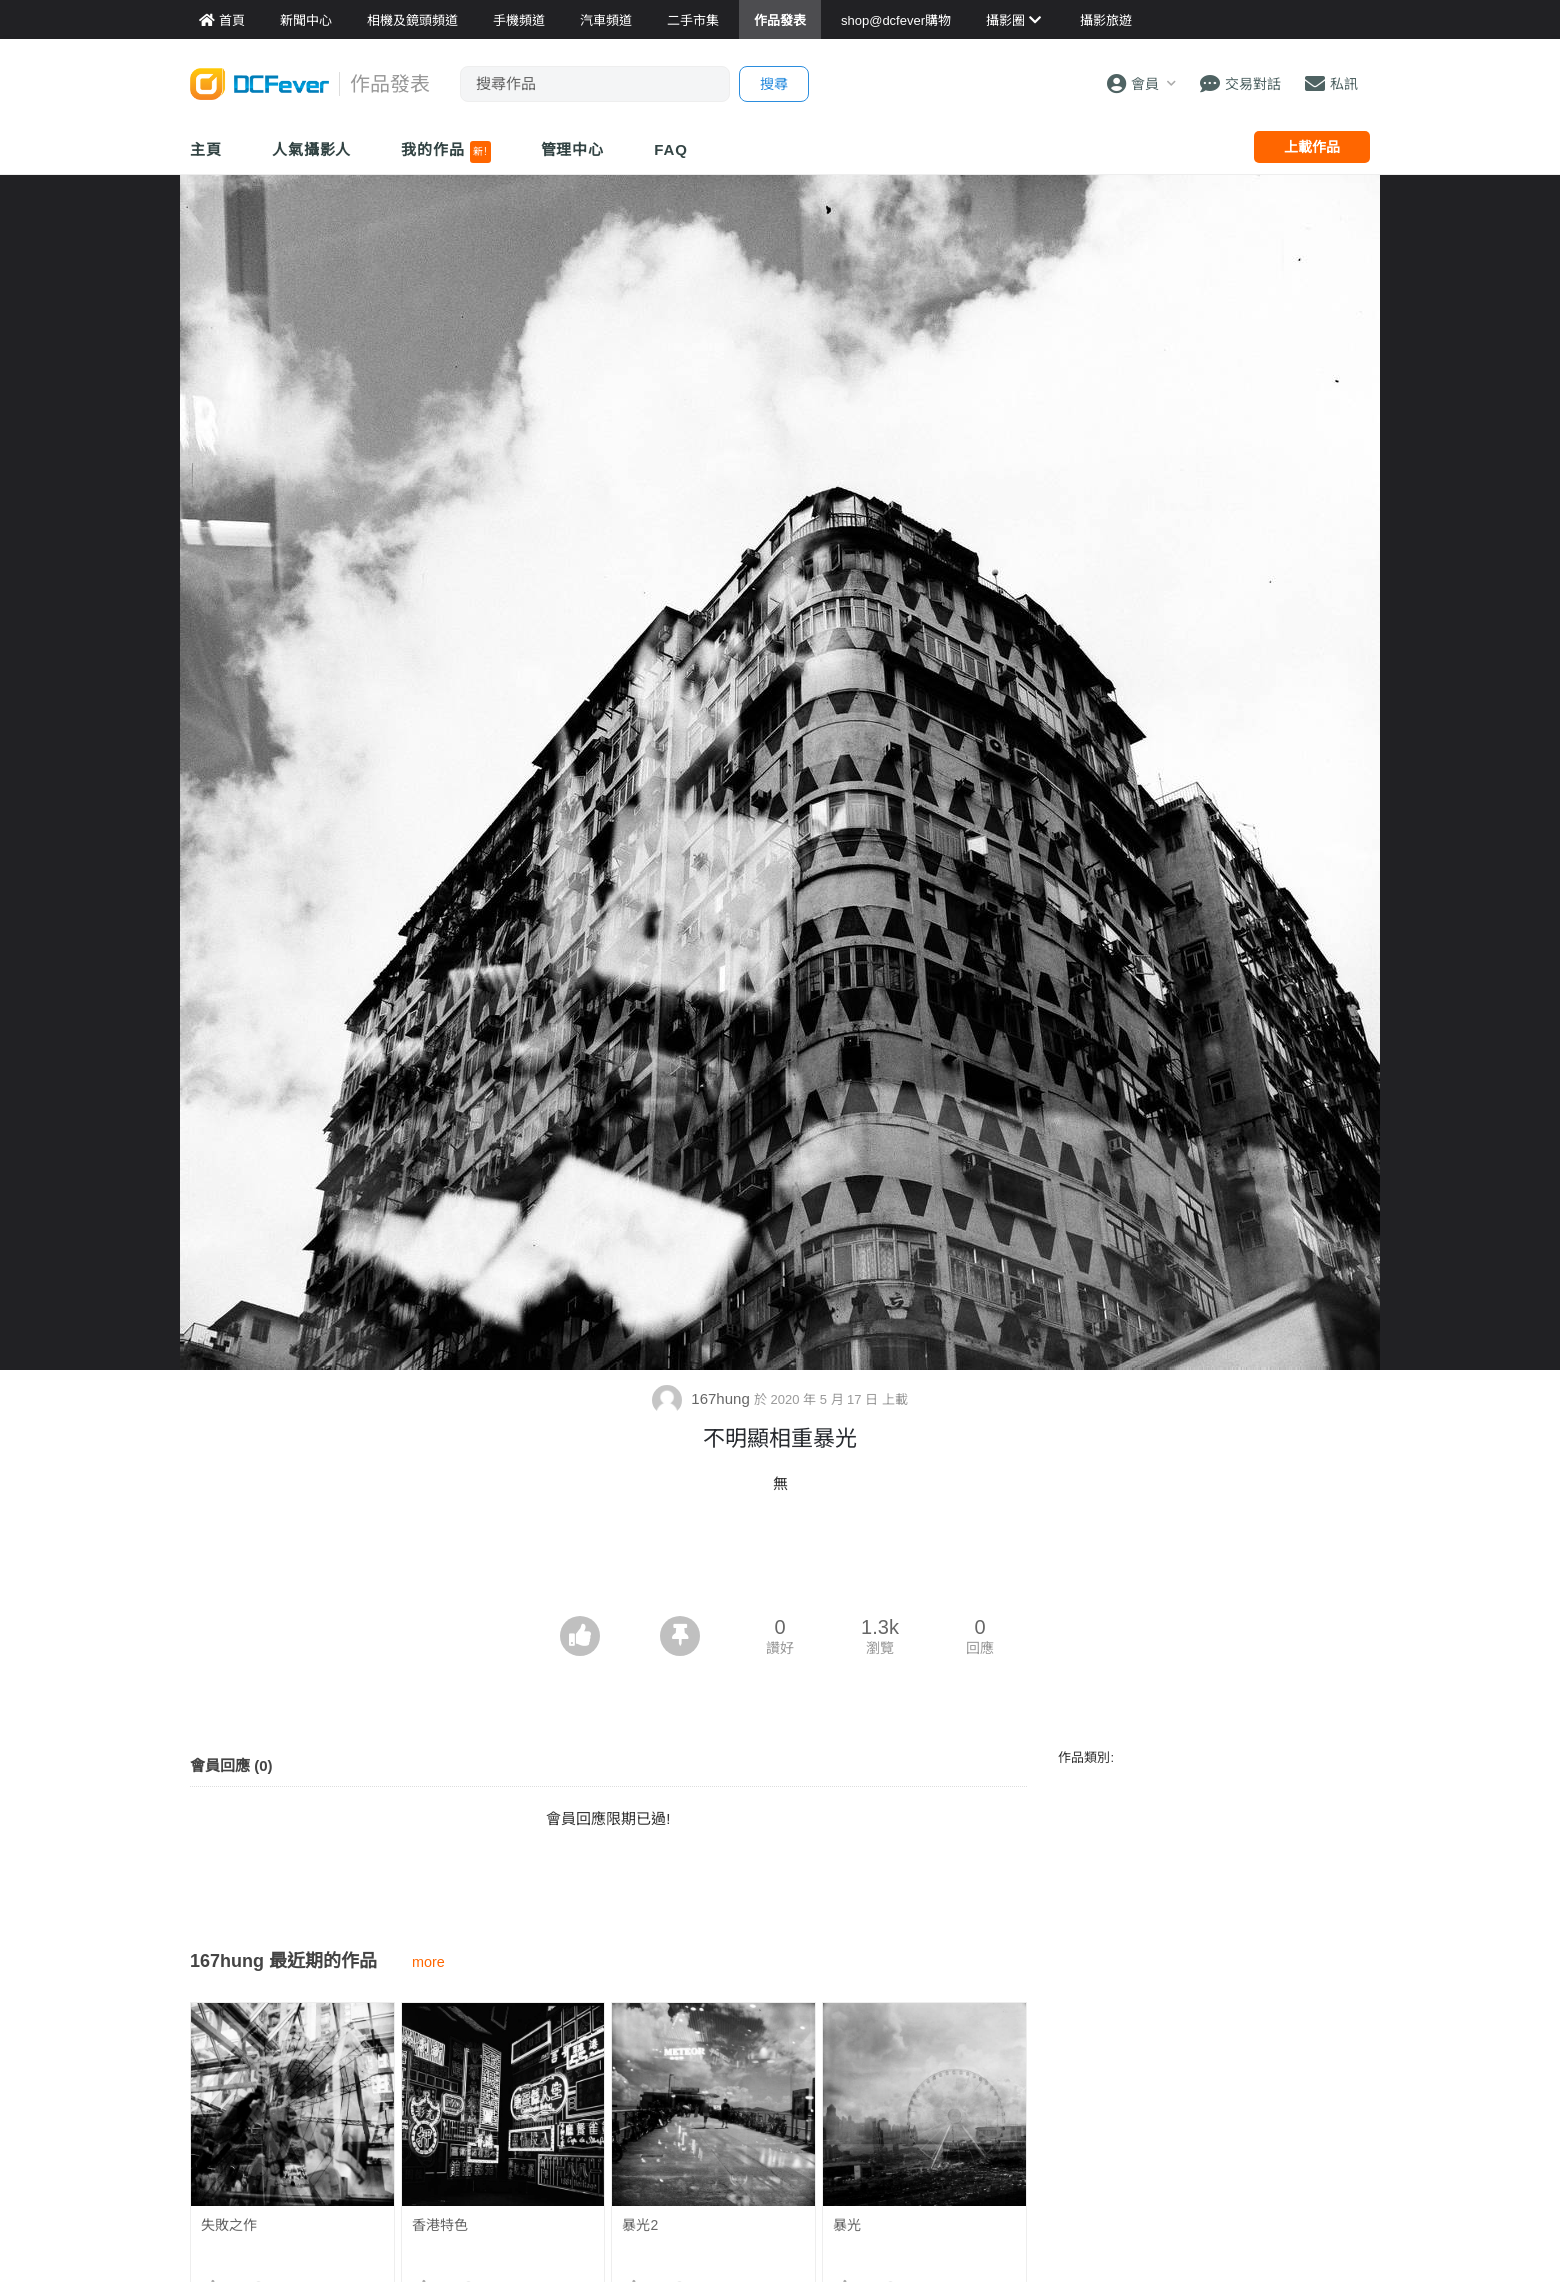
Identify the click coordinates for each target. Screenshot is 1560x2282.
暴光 (847, 2225)
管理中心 (573, 149)
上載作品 (1312, 147)
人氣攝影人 (312, 149)
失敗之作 (229, 2225)
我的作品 (445, 152)
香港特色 (440, 2225)
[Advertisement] (780, 1561)
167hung (703, 1398)
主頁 (206, 149)
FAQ (671, 149)
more (428, 1962)
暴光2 (640, 2225)
